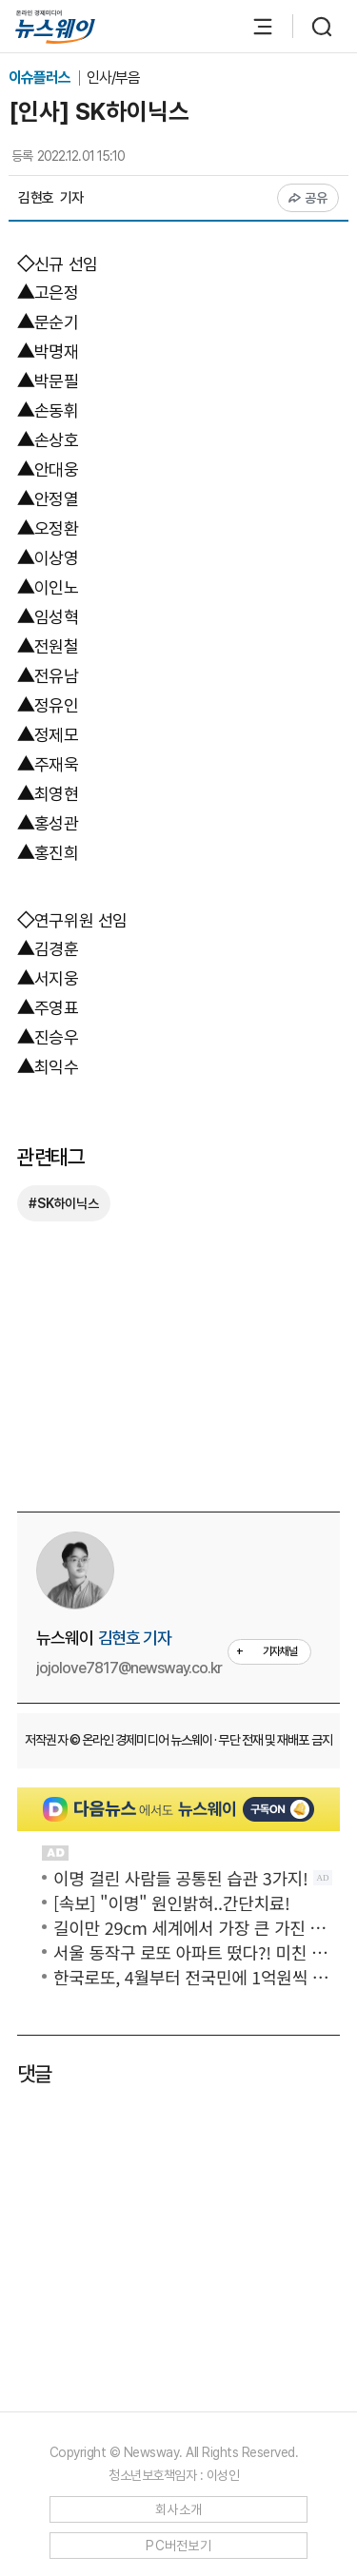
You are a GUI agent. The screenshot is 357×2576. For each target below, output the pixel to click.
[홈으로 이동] (55, 27)
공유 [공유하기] (308, 197)
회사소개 (178, 2509)
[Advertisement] (187, 1364)
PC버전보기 (178, 2545)
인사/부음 (113, 77)
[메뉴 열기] (253, 27)
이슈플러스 (41, 77)
